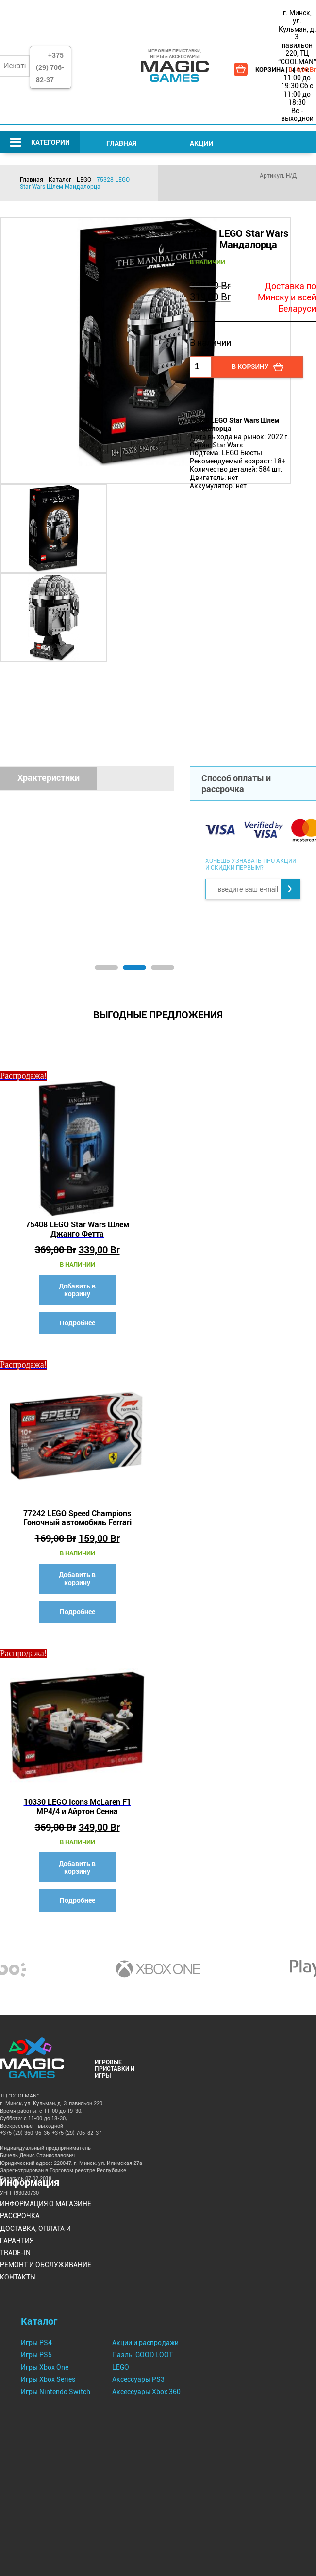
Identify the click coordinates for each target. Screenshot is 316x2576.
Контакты (18, 2277)
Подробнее (77, 1322)
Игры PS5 (36, 2355)
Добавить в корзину (77, 1289)
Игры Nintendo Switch (55, 2391)
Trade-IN (15, 2253)
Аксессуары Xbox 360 (146, 2391)
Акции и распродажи (145, 2342)
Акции (202, 143)
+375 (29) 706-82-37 (50, 67)
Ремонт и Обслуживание (45, 2265)
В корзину (250, 366)
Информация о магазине (45, 2204)
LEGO (84, 179)
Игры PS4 (36, 2342)
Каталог (60, 179)
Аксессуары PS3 (138, 2379)
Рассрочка (20, 2216)
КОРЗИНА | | (285, 69)
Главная (121, 143)
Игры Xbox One (44, 2367)
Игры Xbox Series (48, 2379)
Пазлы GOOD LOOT (142, 2355)
